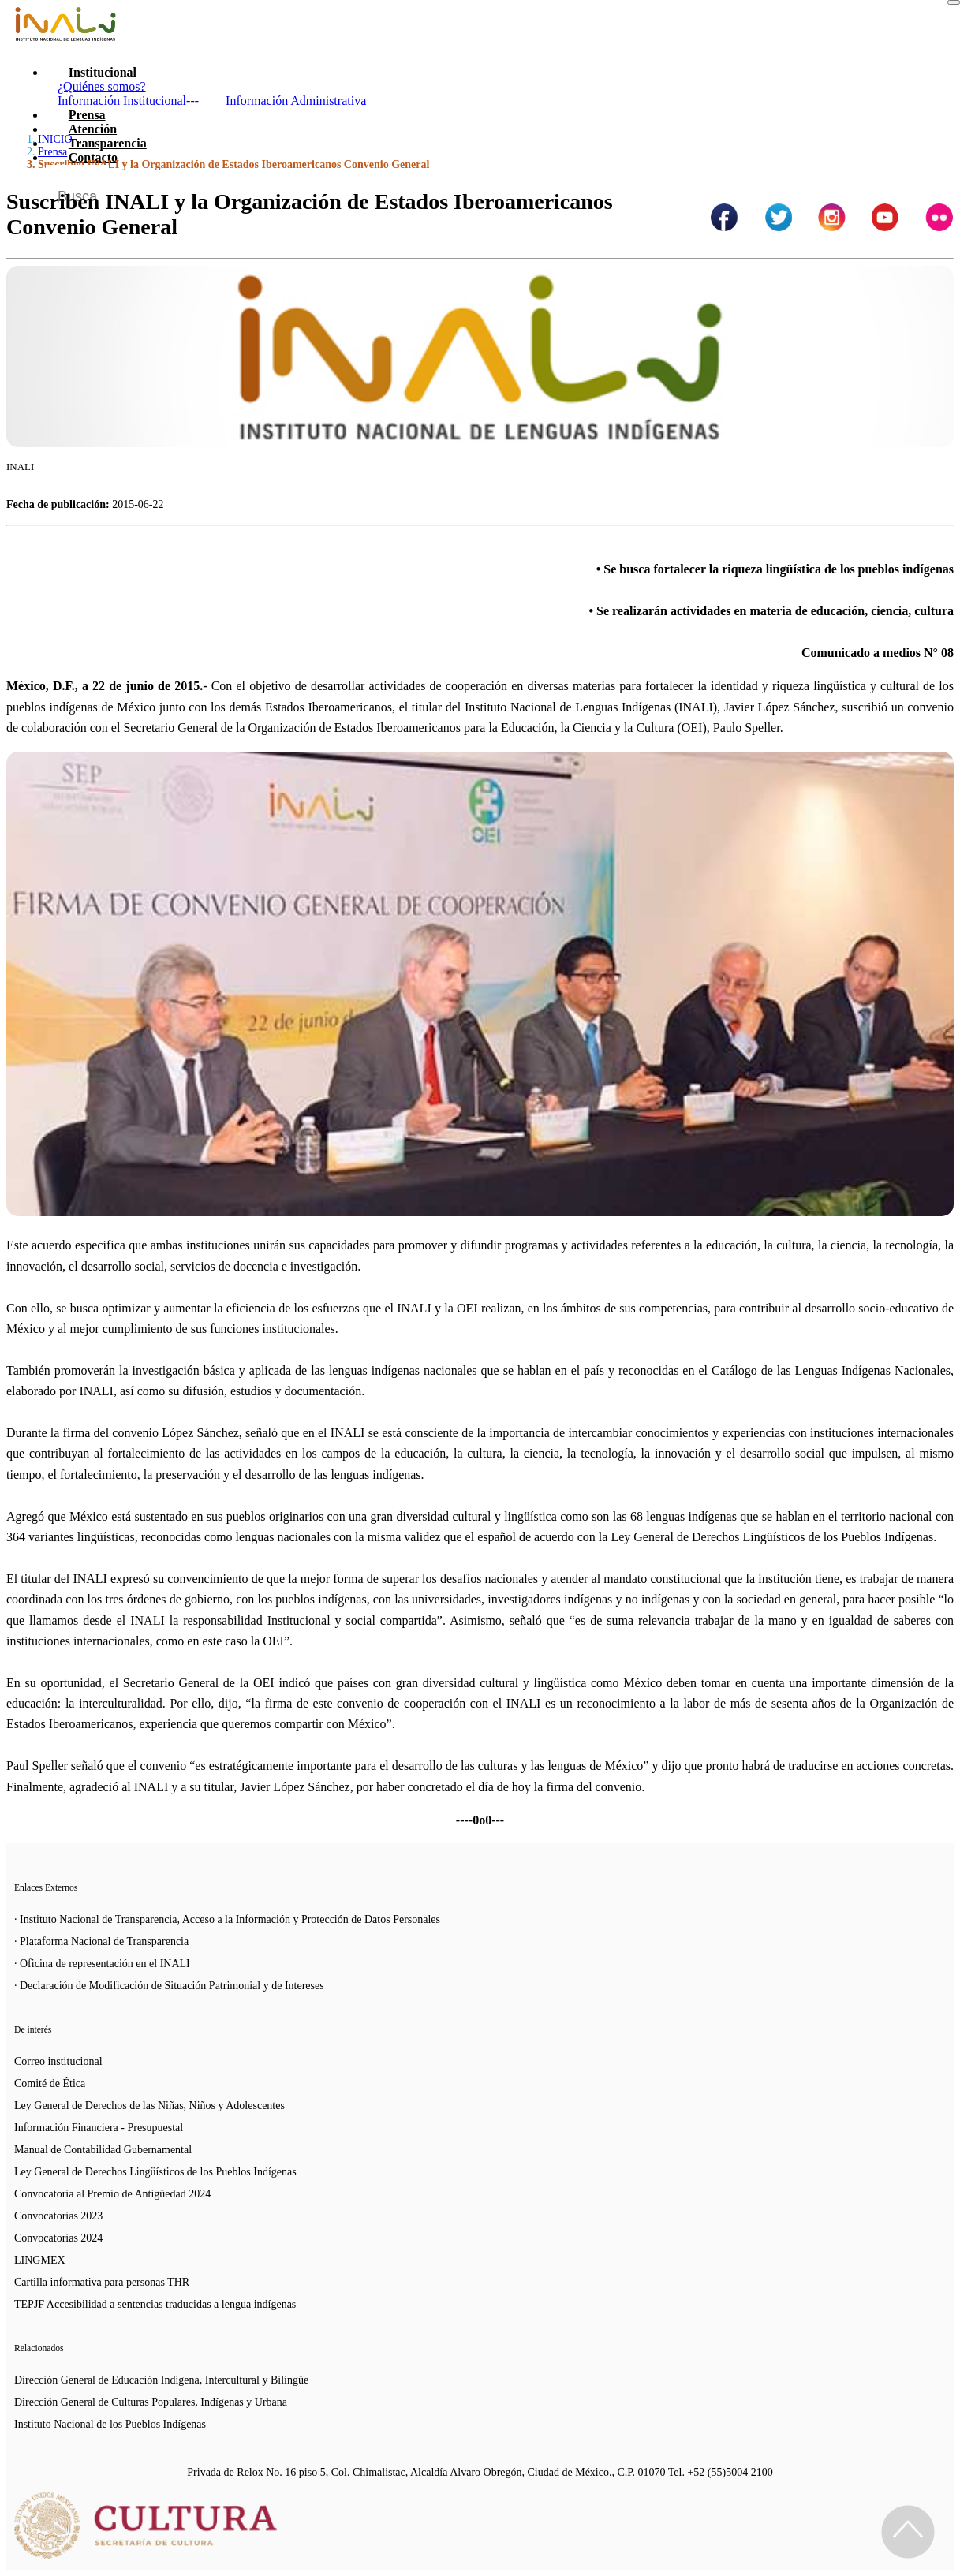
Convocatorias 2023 (58, 2216)
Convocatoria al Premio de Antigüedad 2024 (112, 2194)
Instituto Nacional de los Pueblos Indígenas (110, 2424)
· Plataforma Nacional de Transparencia (101, 1941)
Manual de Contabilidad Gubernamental (103, 2150)
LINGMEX (39, 2260)
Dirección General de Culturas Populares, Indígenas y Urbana (150, 2402)
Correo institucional (58, 2061)
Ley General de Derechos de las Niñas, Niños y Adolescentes (149, 2105)
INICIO (55, 139)
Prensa (87, 114)
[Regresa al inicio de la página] (908, 2531)
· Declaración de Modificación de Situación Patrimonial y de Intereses (169, 1986)
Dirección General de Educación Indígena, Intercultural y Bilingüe (161, 2380)
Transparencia (108, 143)
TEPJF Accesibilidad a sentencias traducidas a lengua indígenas (155, 2304)
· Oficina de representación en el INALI (102, 1963)
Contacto (93, 157)
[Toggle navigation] (953, 2)
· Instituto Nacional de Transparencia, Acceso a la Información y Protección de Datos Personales (227, 1919)
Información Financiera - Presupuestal (98, 2128)
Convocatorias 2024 (58, 2238)
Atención (93, 129)
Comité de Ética (49, 2083)
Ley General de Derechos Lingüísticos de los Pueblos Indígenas (155, 2172)
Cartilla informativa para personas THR (101, 2282)
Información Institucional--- (128, 100)
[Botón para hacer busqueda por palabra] (926, 184)
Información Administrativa (296, 100)
